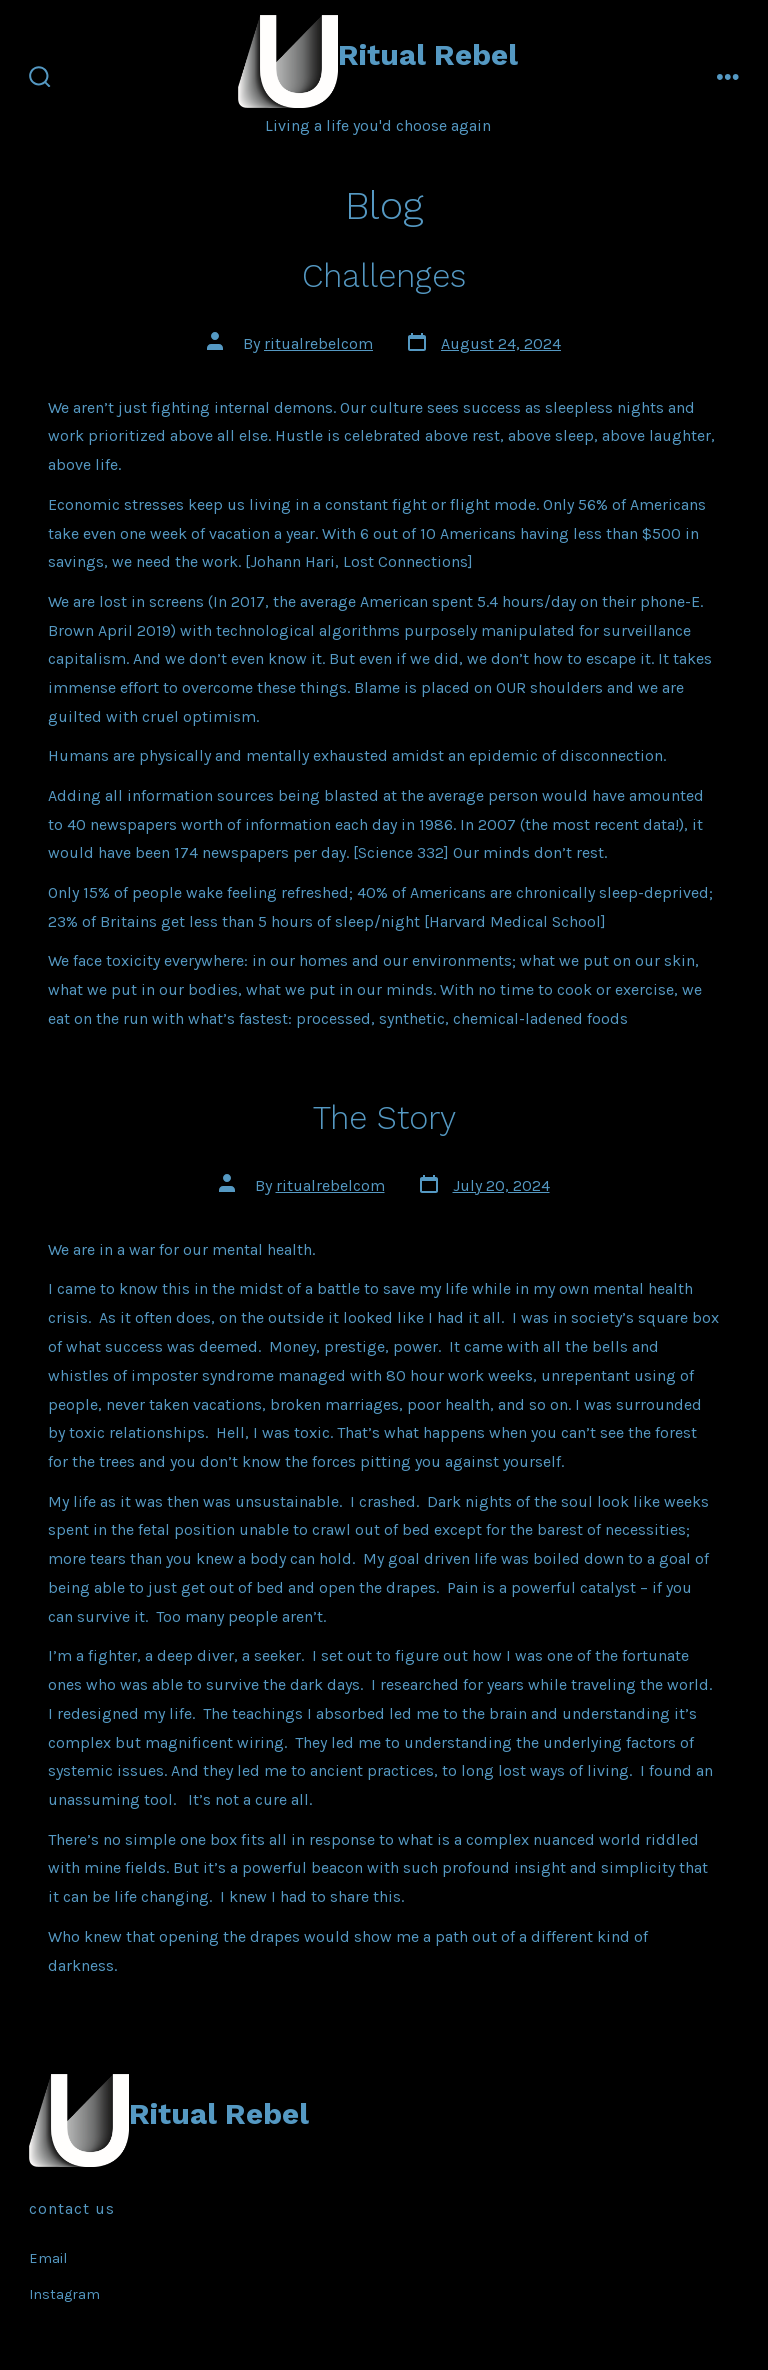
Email (48, 2258)
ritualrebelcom (318, 343)
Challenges (384, 276)
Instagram (64, 2294)
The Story (384, 1118)
